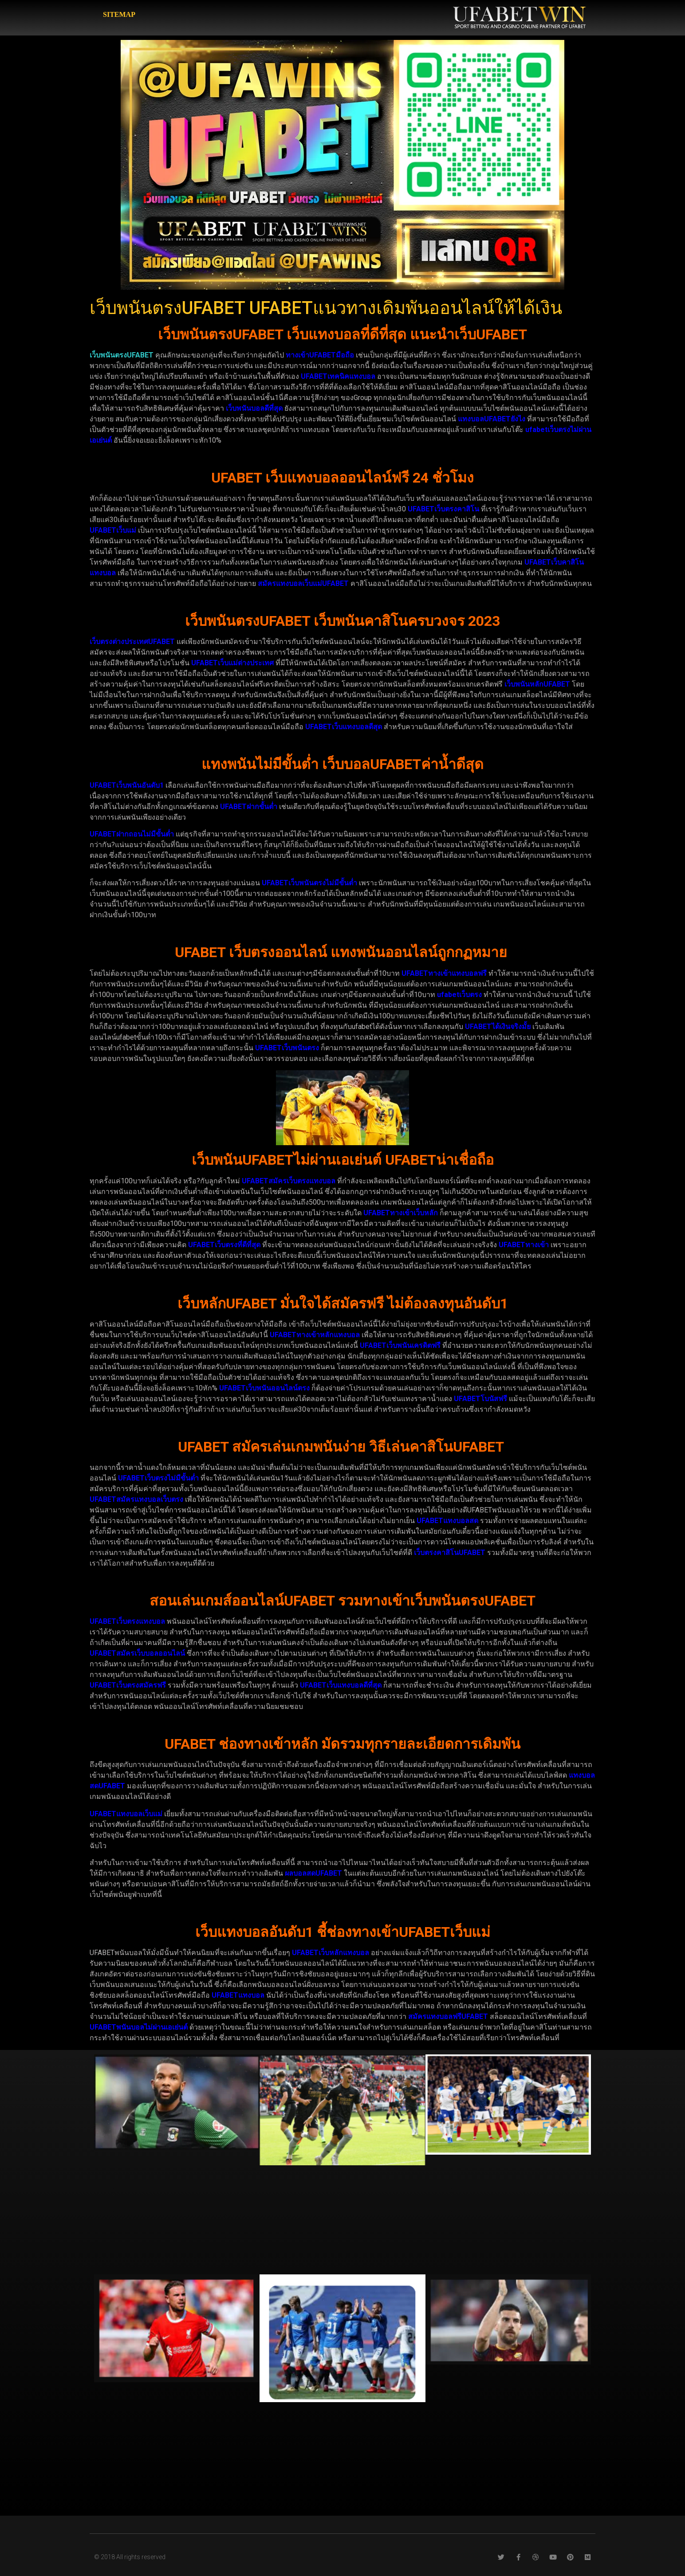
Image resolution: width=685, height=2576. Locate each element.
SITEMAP (119, 14)
